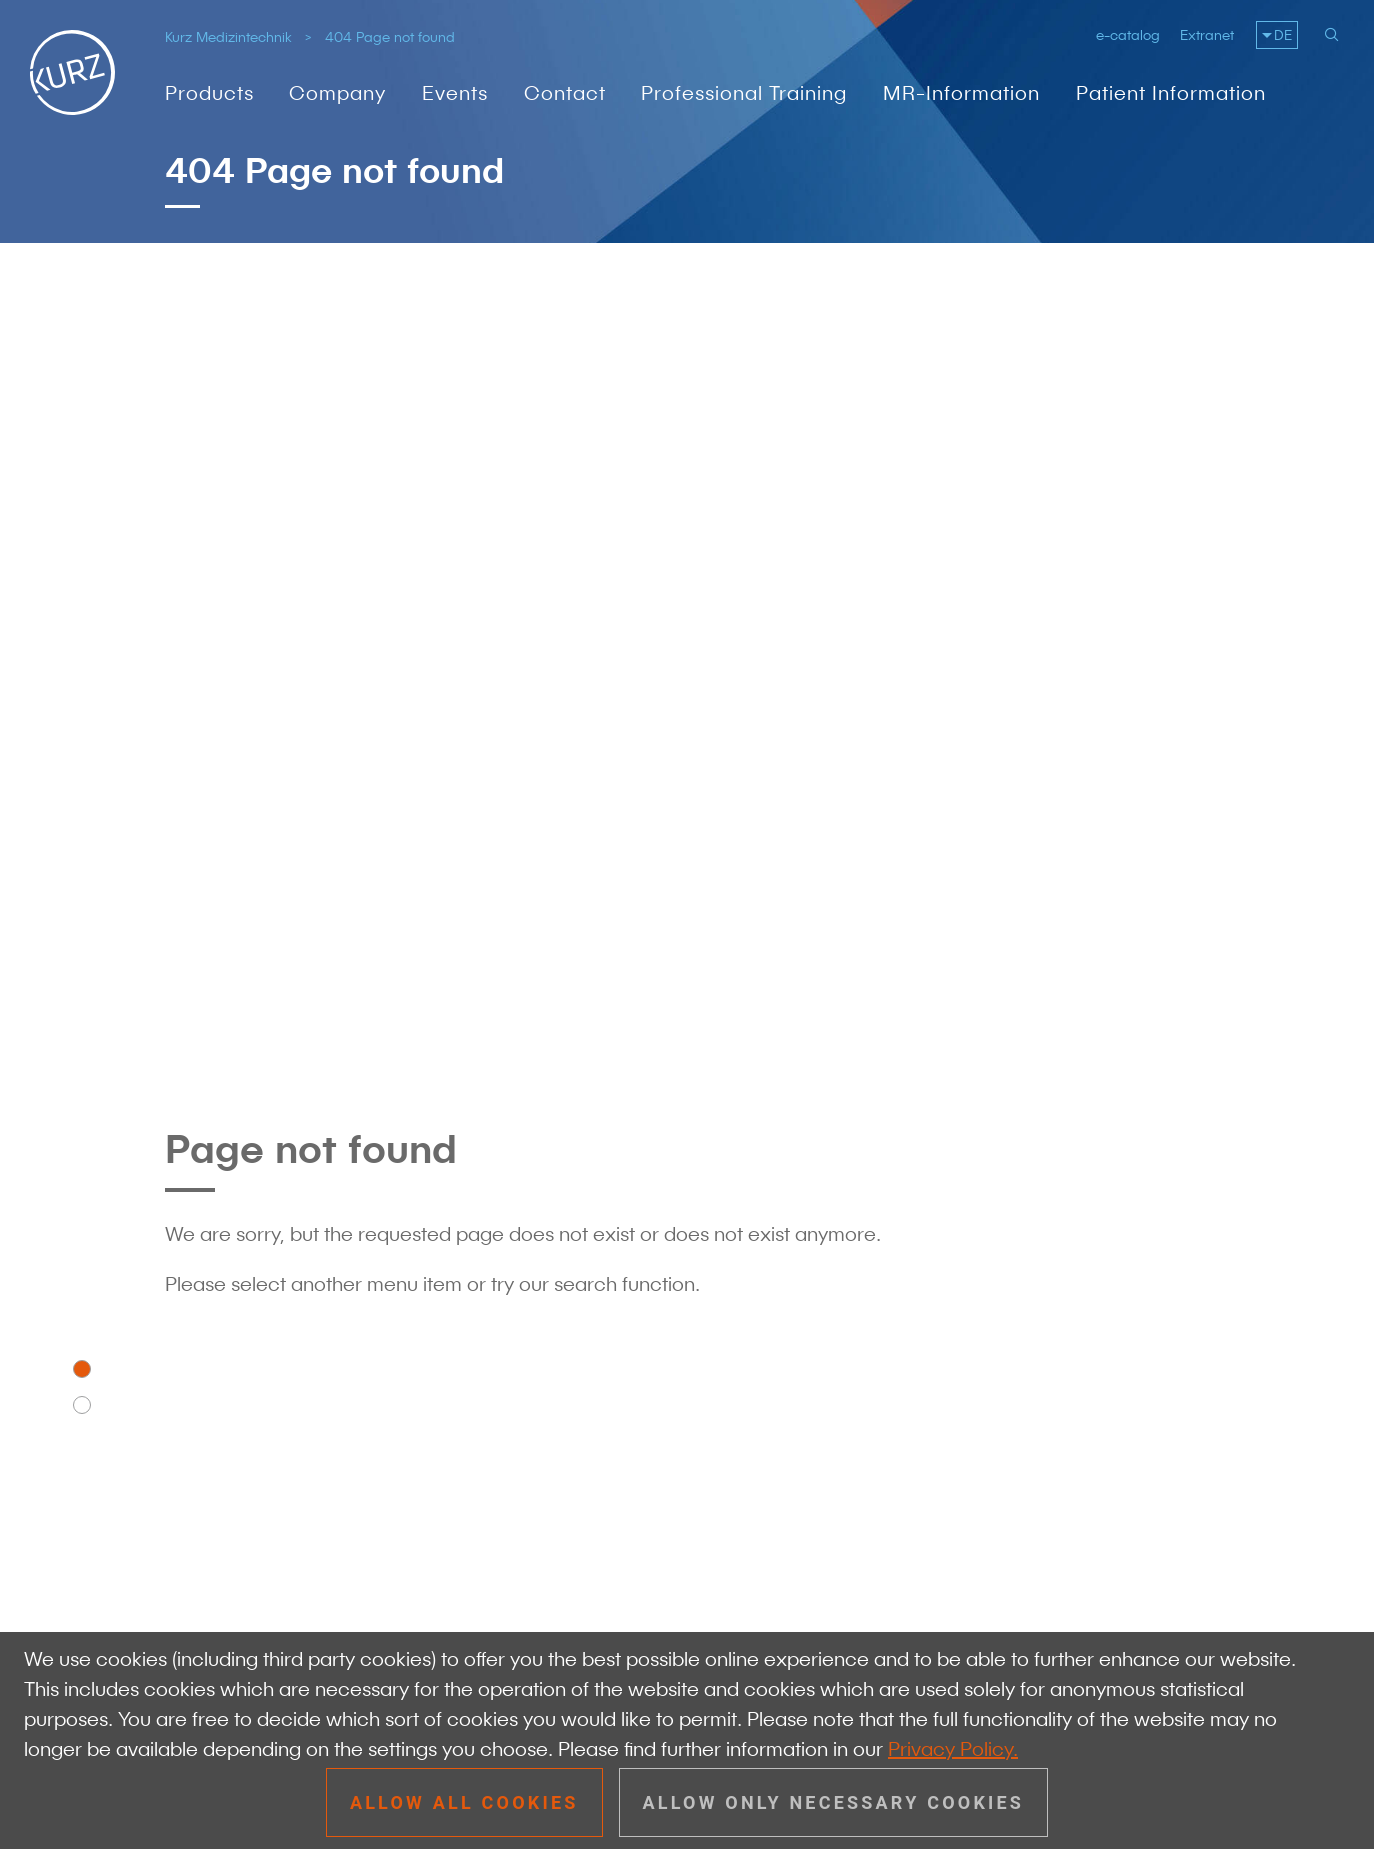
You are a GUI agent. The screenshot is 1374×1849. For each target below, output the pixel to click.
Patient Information (1171, 93)
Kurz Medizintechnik (228, 37)
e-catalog (1128, 35)
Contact (565, 93)
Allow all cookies (464, 1802)
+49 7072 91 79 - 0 (313, 1417)
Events (455, 93)
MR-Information (961, 93)
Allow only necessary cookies (834, 1802)
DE (1283, 35)
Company (337, 93)
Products (209, 93)
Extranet (1207, 35)
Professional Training (744, 93)
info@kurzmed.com (316, 1447)
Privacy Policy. (953, 1749)
